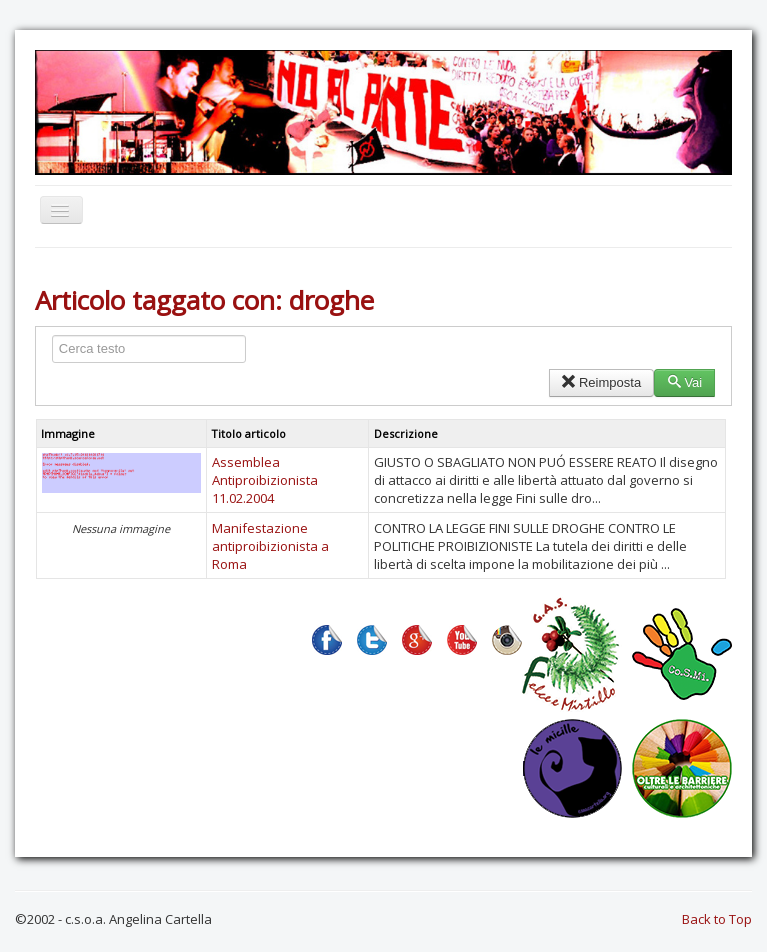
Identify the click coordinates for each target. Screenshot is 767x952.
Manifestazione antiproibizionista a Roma (270, 546)
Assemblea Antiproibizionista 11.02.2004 (265, 480)
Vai (684, 382)
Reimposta (601, 382)
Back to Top (717, 919)
